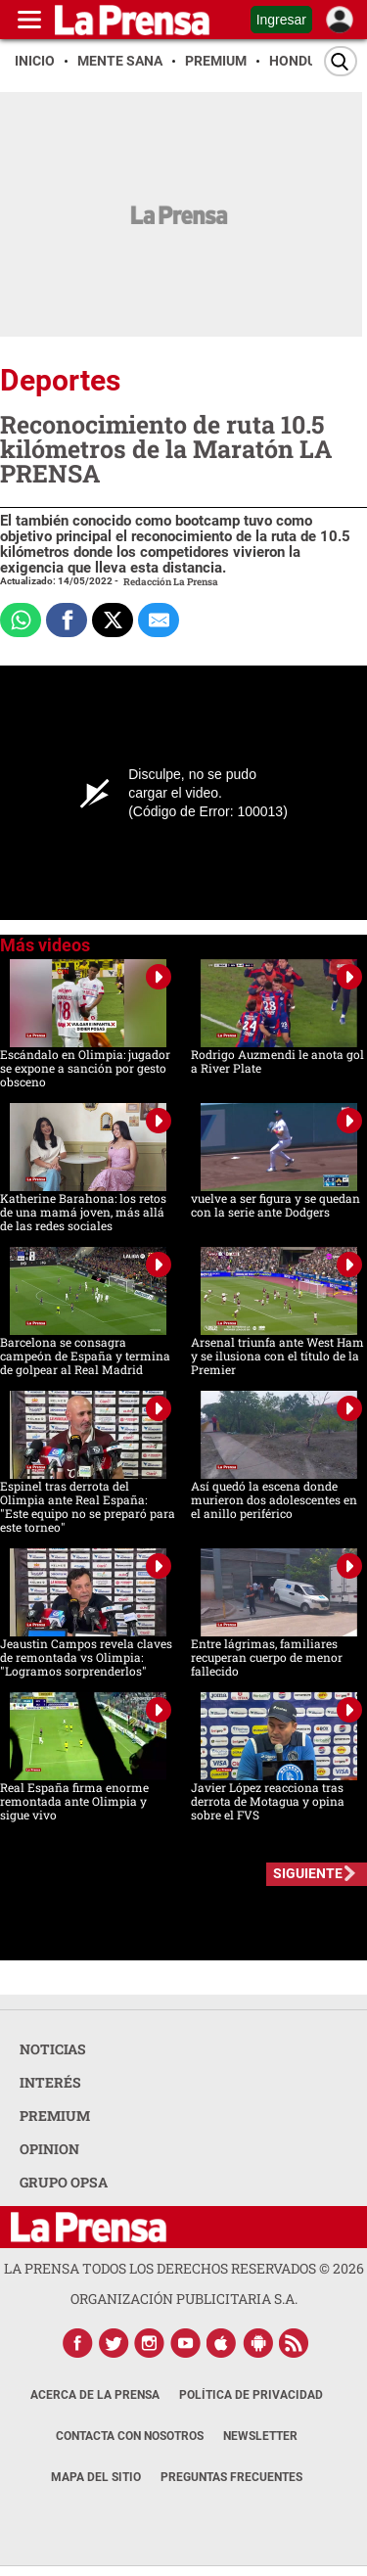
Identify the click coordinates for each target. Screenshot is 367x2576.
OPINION (49, 2148)
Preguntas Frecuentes (231, 2477)
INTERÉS (50, 2082)
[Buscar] (340, 61)
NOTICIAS (53, 2049)
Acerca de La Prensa (95, 2395)
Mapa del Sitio (96, 2477)
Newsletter (260, 2436)
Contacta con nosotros (130, 2436)
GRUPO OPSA (64, 2182)
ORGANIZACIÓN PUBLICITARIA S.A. (184, 2298)
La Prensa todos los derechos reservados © (184, 2268)
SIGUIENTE (308, 1873)
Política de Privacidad (251, 2395)
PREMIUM (55, 2115)
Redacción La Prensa (170, 581)
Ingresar (281, 19)
